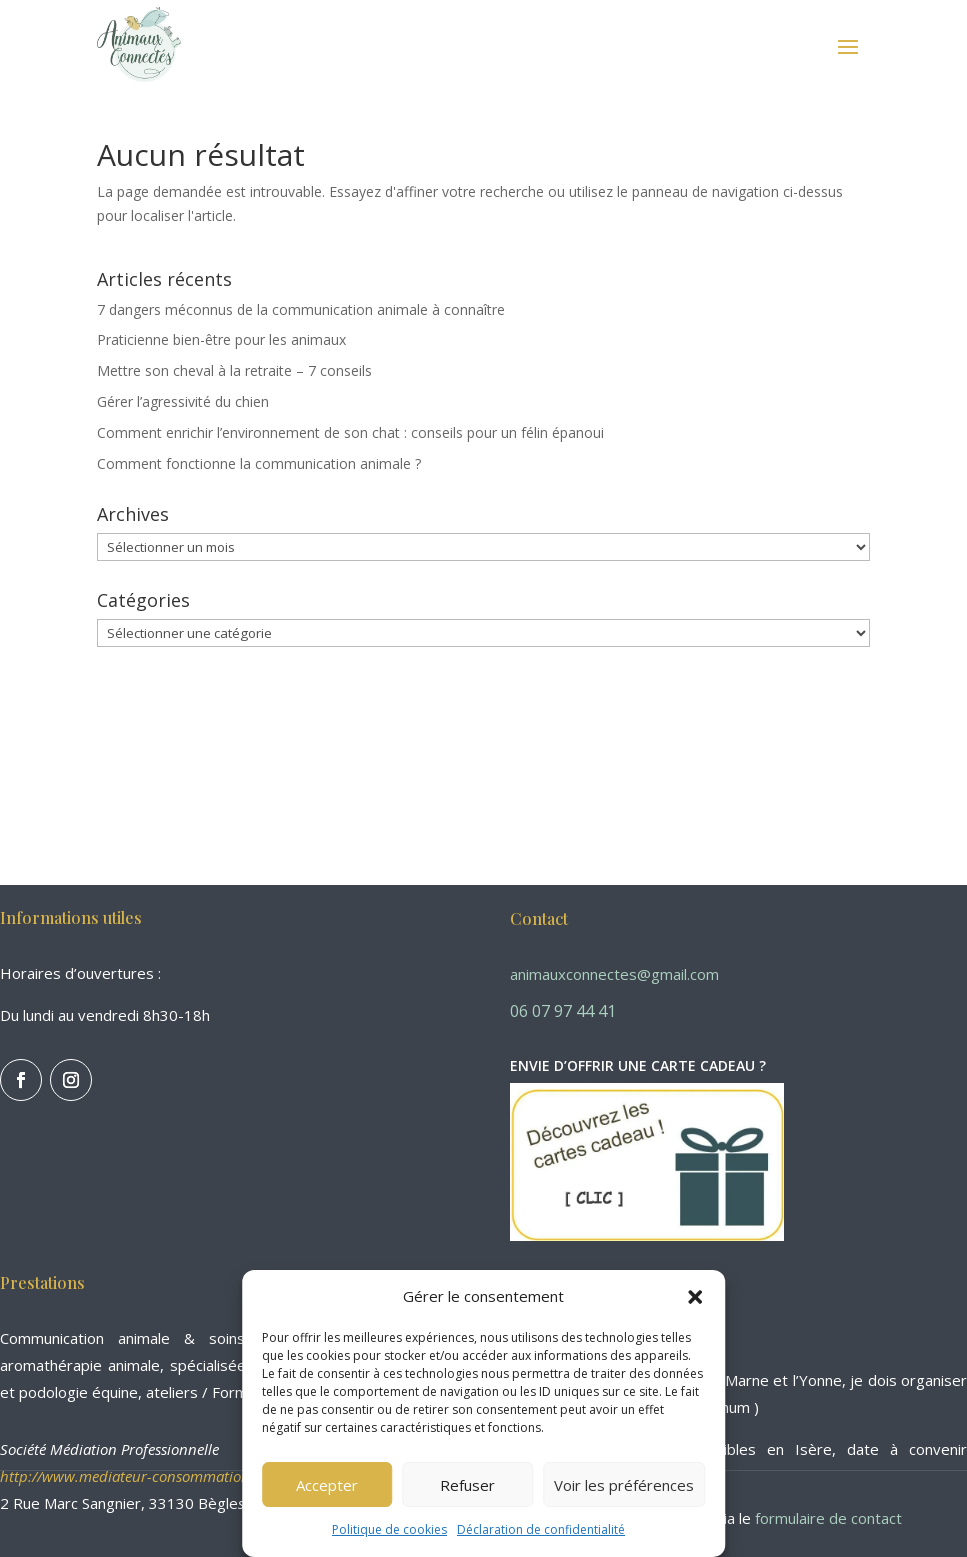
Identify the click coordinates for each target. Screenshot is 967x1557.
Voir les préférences (624, 1485)
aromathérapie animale (80, 1365)
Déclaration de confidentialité (541, 1529)
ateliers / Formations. (219, 1392)
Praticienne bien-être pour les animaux (221, 339)
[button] (695, 1297)
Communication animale (85, 1338)
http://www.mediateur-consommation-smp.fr (149, 1476)
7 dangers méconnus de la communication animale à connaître (301, 309)
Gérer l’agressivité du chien (183, 401)
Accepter (327, 1485)
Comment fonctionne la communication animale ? (259, 463)
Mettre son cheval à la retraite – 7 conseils (234, 370)
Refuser (467, 1485)
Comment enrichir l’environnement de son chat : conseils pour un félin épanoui (350, 432)
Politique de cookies (389, 1529)
